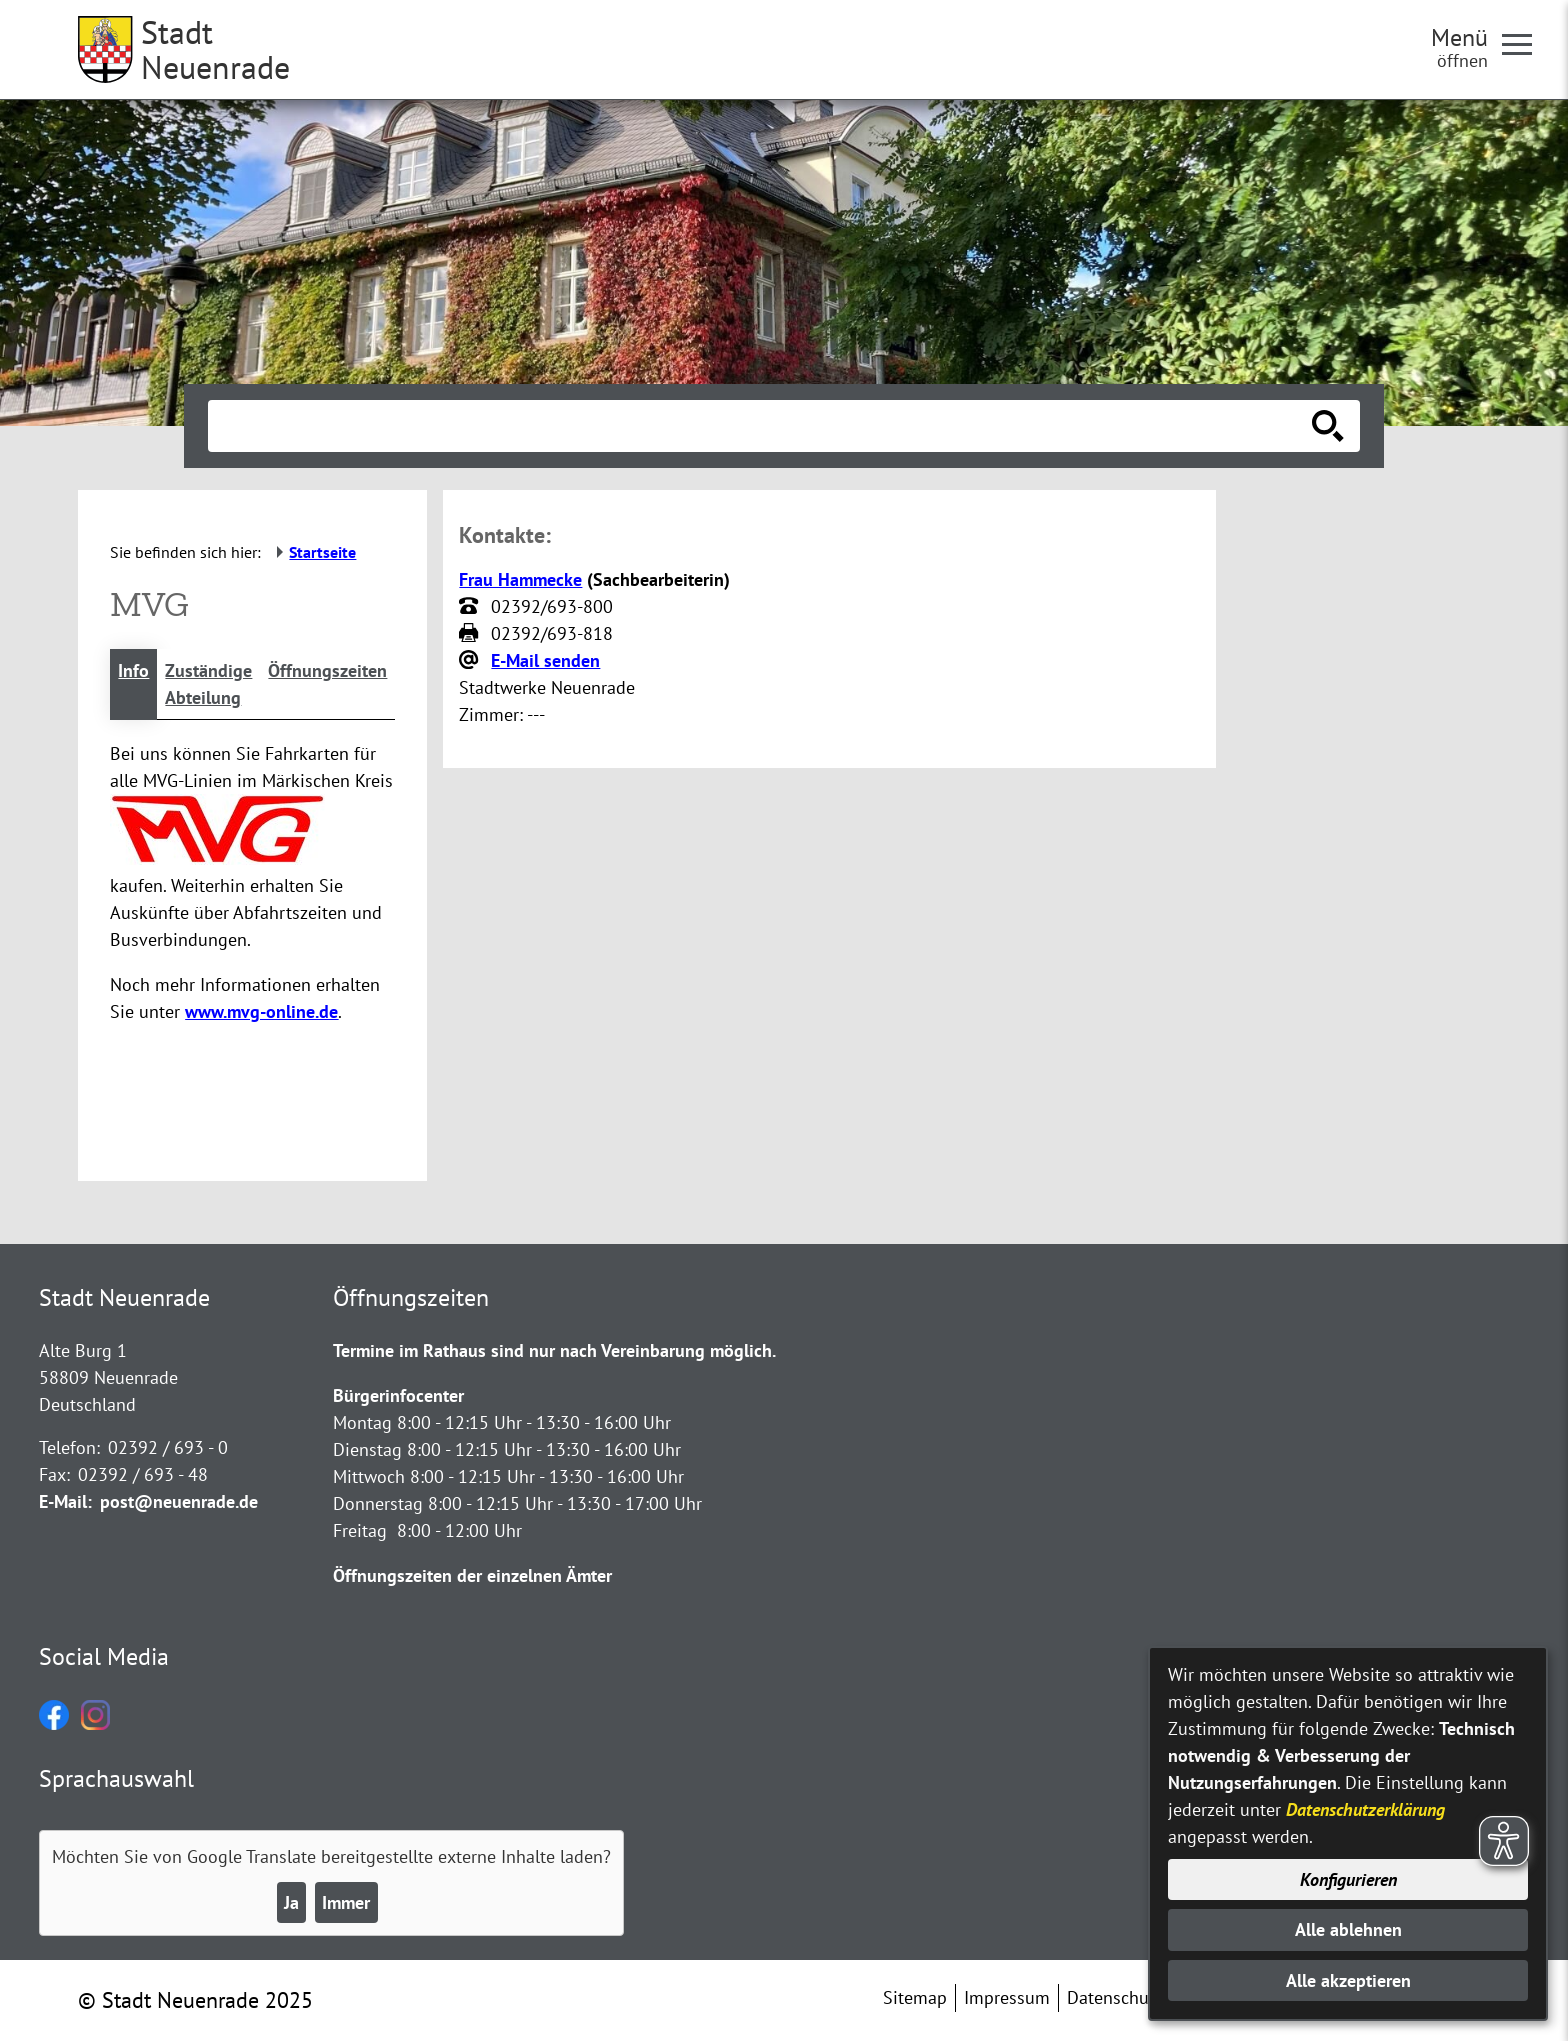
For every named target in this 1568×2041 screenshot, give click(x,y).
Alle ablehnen (1348, 1929)
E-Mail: (65, 1501)
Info (133, 670)
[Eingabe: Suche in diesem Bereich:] (762, 426)
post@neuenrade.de (179, 1501)
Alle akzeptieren (1348, 1980)
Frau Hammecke (520, 579)
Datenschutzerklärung (1365, 1809)
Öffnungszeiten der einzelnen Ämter (472, 1575)
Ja (291, 1902)
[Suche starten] (1328, 426)
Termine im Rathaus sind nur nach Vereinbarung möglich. (554, 1350)
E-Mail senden (545, 660)
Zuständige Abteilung (208, 684)
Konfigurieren (1348, 1879)
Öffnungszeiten (327, 670)
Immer (346, 1902)
